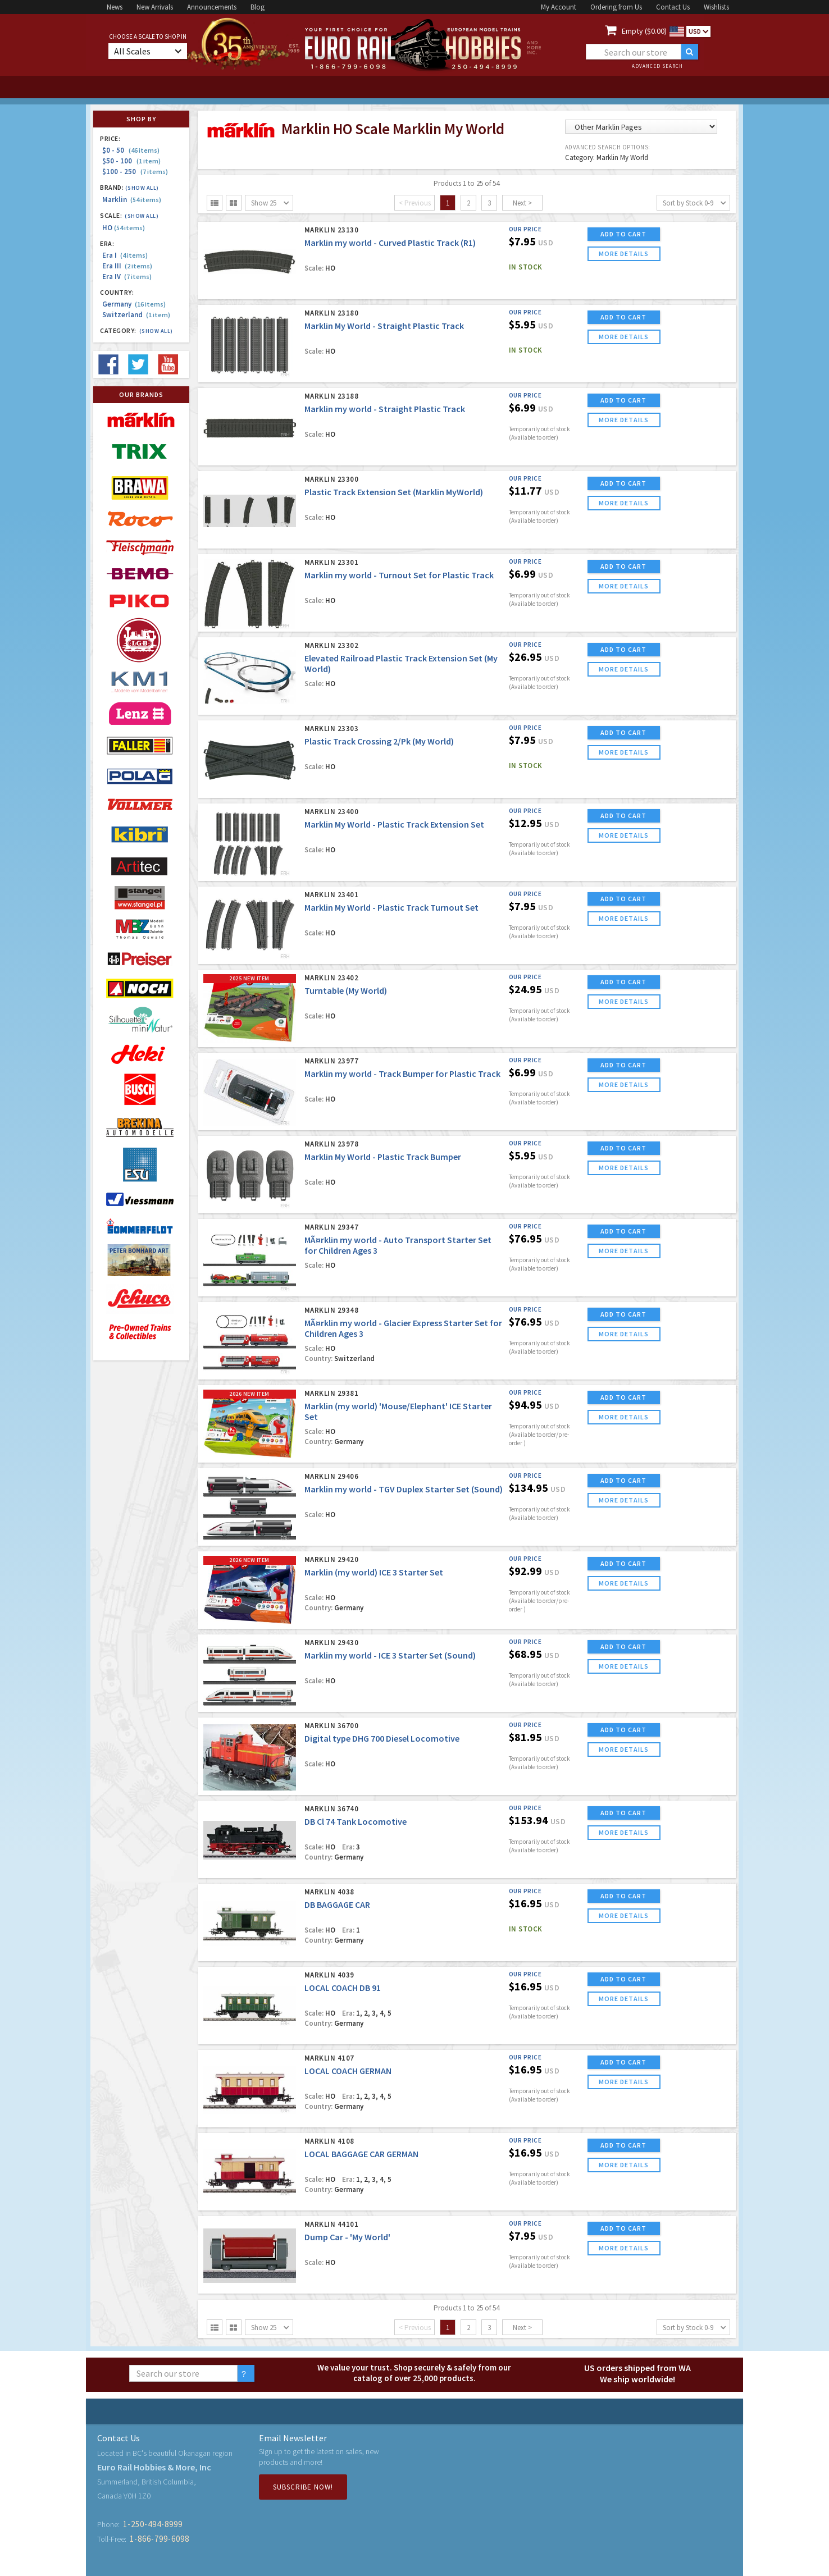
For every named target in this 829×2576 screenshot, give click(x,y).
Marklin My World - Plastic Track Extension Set (394, 824)
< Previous (415, 203)
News (114, 7)
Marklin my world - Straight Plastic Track (384, 408)
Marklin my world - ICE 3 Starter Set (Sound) (390, 1655)
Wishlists (716, 7)
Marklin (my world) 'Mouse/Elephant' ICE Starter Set (398, 1411)
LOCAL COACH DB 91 (342, 1987)
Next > (522, 203)
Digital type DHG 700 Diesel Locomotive (381, 1738)
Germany (134, 304)
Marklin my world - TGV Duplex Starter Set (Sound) (403, 1489)
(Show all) (142, 187)
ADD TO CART (623, 234)
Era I (125, 255)
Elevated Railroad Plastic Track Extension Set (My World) (401, 663)
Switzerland (136, 314)
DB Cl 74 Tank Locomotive (355, 1821)
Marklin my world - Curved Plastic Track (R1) (390, 242)
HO (123, 227)
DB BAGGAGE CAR (337, 1904)
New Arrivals (154, 7)
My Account (558, 7)
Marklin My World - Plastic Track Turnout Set (391, 907)
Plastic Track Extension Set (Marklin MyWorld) (393, 491)
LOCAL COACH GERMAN (347, 2070)
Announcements (211, 7)
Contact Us (673, 7)
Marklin (131, 199)
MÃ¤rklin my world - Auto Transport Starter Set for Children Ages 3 (397, 1245)
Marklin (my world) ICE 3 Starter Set (373, 1572)
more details (624, 253)
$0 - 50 (131, 150)
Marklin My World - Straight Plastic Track (384, 325)
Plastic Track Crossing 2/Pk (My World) (379, 741)
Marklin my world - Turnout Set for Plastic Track (399, 575)
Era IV (127, 276)
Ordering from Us (616, 7)
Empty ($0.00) (644, 31)
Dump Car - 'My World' (347, 2236)
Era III (127, 266)
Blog (257, 7)
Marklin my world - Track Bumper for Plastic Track (402, 1073)
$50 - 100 (131, 161)
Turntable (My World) (345, 990)
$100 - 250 (135, 171)
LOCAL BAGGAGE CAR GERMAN (361, 2153)
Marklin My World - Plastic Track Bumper (382, 1156)
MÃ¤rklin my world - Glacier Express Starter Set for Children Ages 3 (403, 1328)
